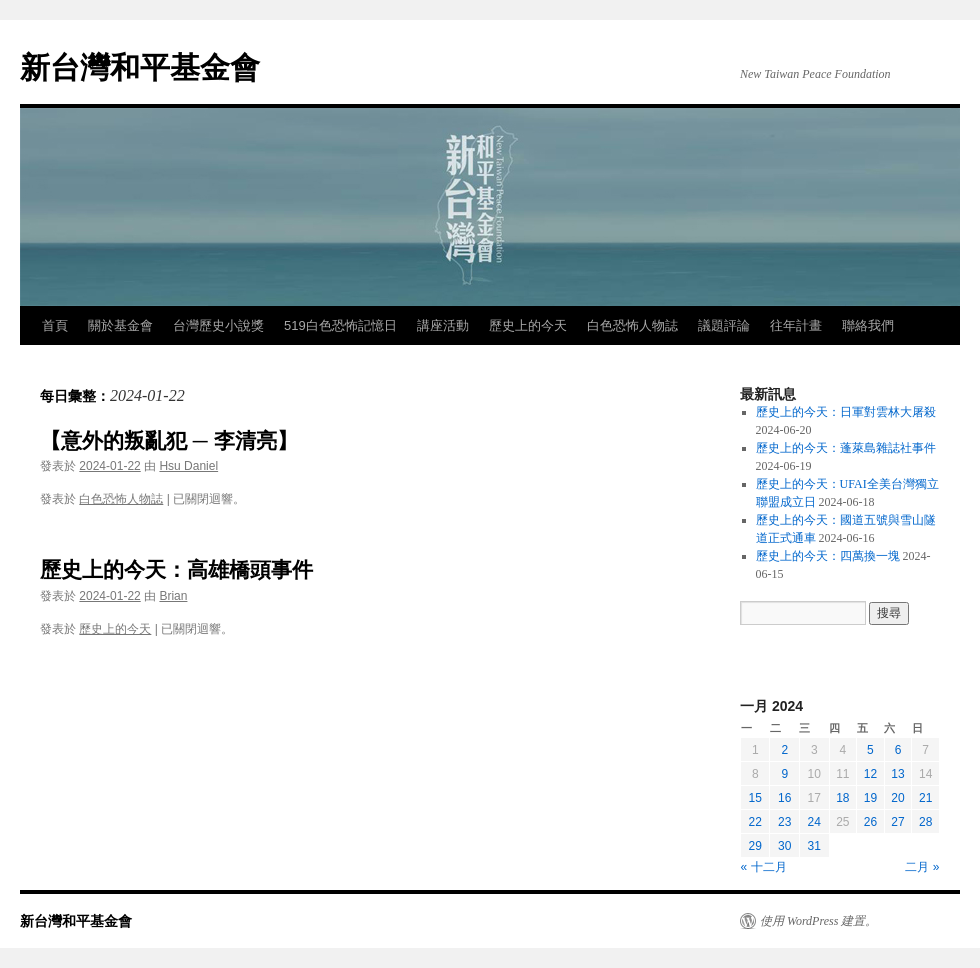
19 (870, 798)
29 (755, 846)
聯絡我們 (868, 325)
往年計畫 (796, 325)
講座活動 (443, 325)
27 (897, 822)
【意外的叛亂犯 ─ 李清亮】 (169, 440)
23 (784, 822)
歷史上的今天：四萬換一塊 (828, 556)
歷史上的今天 (528, 325)
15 (755, 798)
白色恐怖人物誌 (632, 325)
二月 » (922, 867)
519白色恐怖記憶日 (340, 325)
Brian (173, 596)
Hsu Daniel (188, 466)
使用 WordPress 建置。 (818, 921)
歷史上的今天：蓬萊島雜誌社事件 (846, 448)
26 (870, 822)
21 (925, 798)
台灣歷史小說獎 (218, 325)
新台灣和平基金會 (140, 67)
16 (784, 798)
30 (784, 846)
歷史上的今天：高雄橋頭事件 (176, 569)
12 (870, 774)
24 (814, 822)
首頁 (55, 325)
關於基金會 (120, 325)
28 (925, 822)
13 (897, 774)
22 (755, 822)
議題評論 (724, 325)
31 (814, 846)
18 (842, 798)
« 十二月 (764, 867)
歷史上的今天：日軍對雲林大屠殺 (846, 412)
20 (897, 798)
